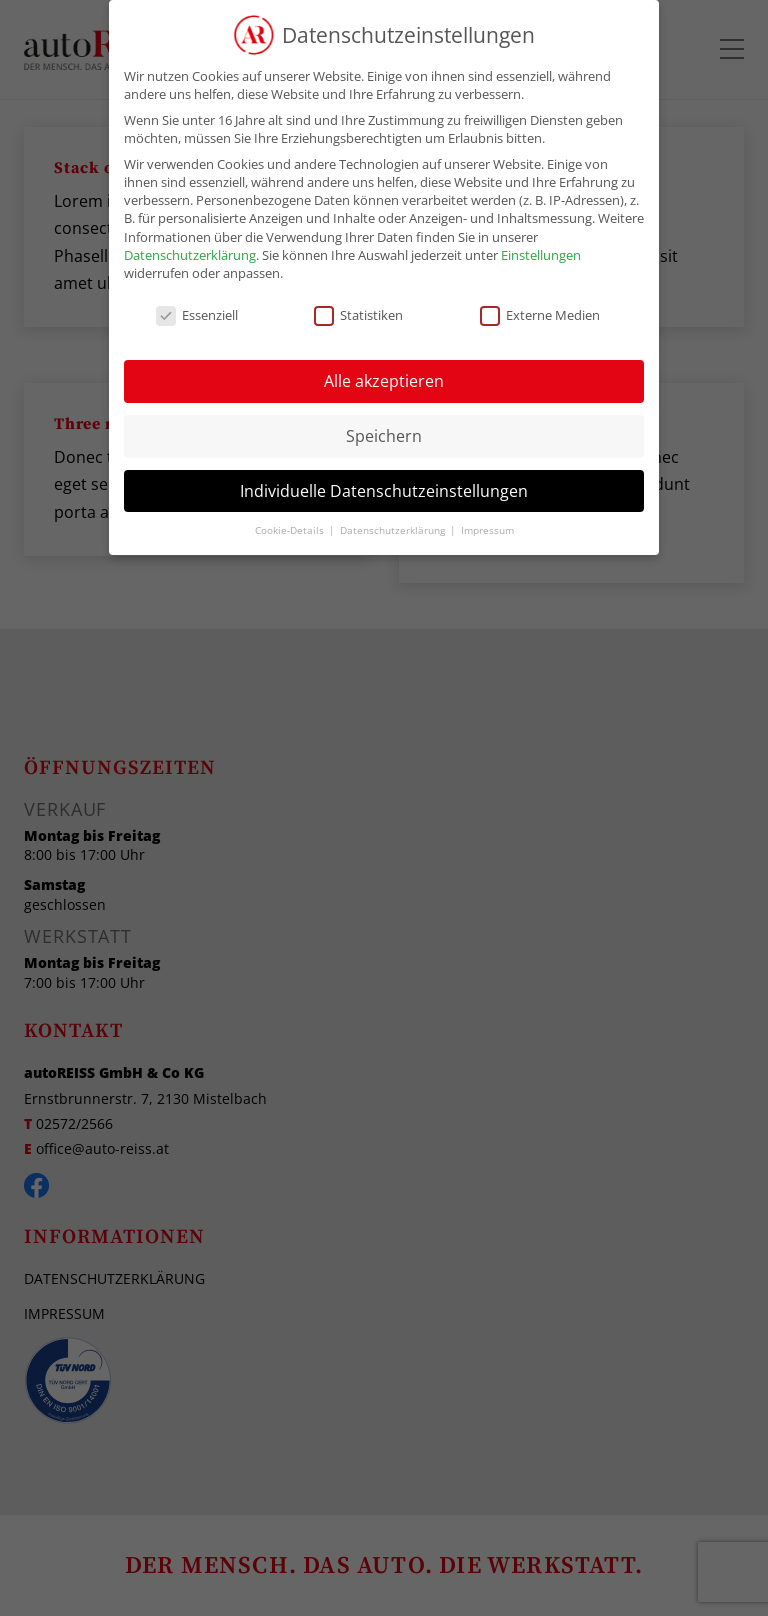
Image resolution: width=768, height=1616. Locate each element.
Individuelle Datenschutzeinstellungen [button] (384, 491)
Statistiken (358, 315)
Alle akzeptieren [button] (384, 381)
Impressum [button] (487, 530)
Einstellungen (541, 255)
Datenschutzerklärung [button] (394, 530)
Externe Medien (540, 315)
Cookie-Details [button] (291, 530)
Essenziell (197, 315)
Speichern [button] (384, 436)
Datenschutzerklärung (190, 255)
